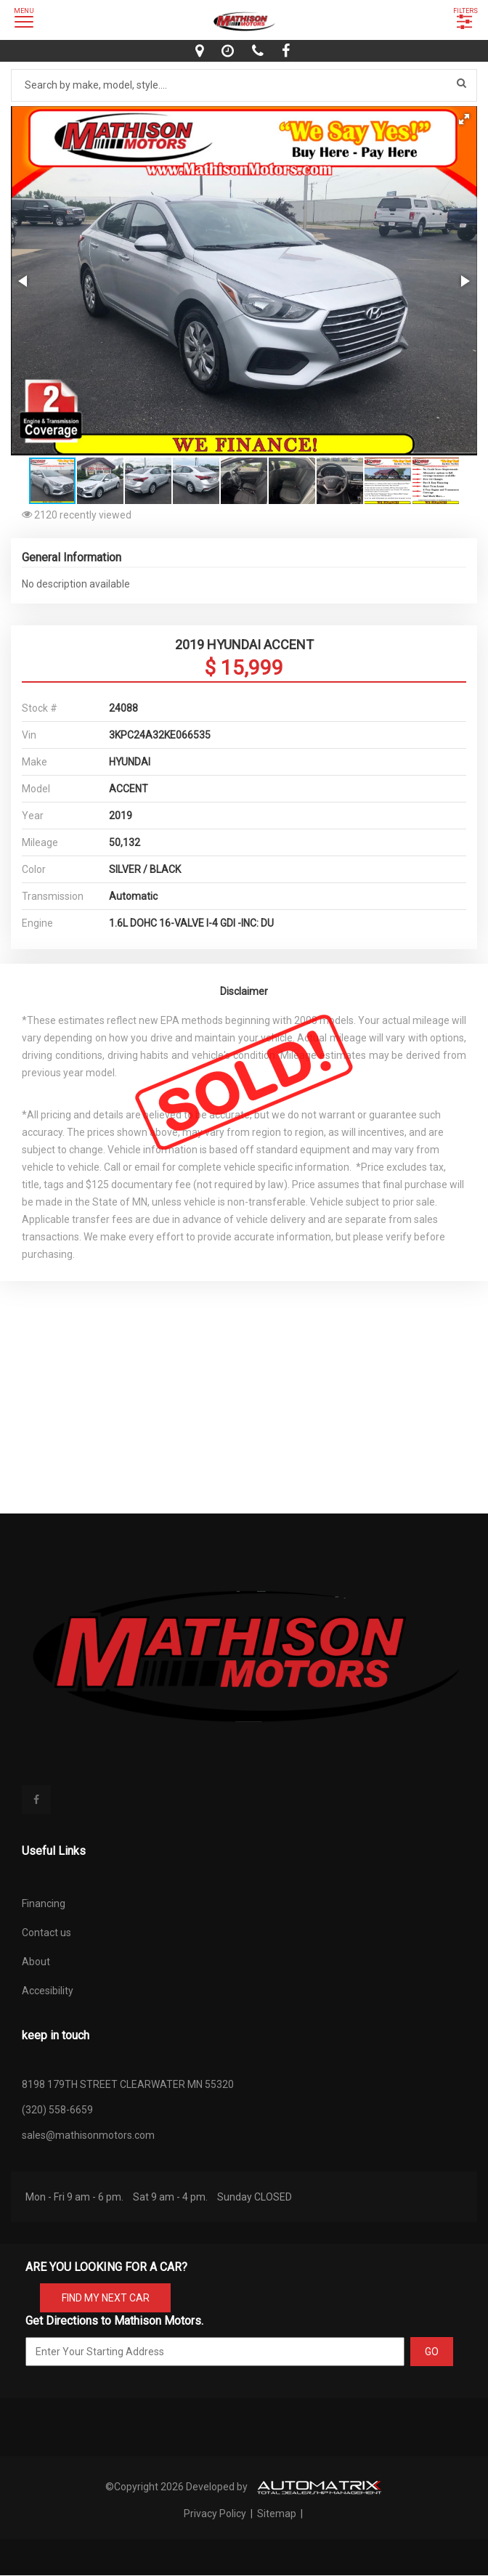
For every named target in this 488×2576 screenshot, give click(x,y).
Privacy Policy (216, 2513)
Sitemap (276, 2513)
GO (432, 2351)
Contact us (46, 1932)
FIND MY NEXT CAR (106, 2298)
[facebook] (287, 51)
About (36, 1961)
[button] (464, 119)
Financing (43, 1903)
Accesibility (47, 1990)
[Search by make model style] (244, 85)
